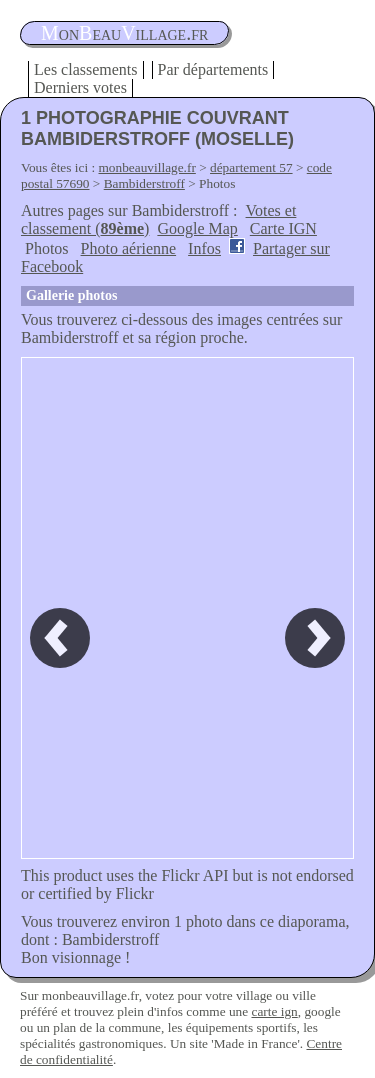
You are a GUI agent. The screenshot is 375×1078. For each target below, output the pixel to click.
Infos (204, 248)
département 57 (251, 167)
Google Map (197, 228)
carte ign (274, 1011)
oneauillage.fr (124, 33)
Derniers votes (80, 87)
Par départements (213, 69)
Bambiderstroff (144, 183)
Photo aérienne (129, 248)
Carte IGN (283, 228)
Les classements (86, 69)
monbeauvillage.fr (147, 167)
